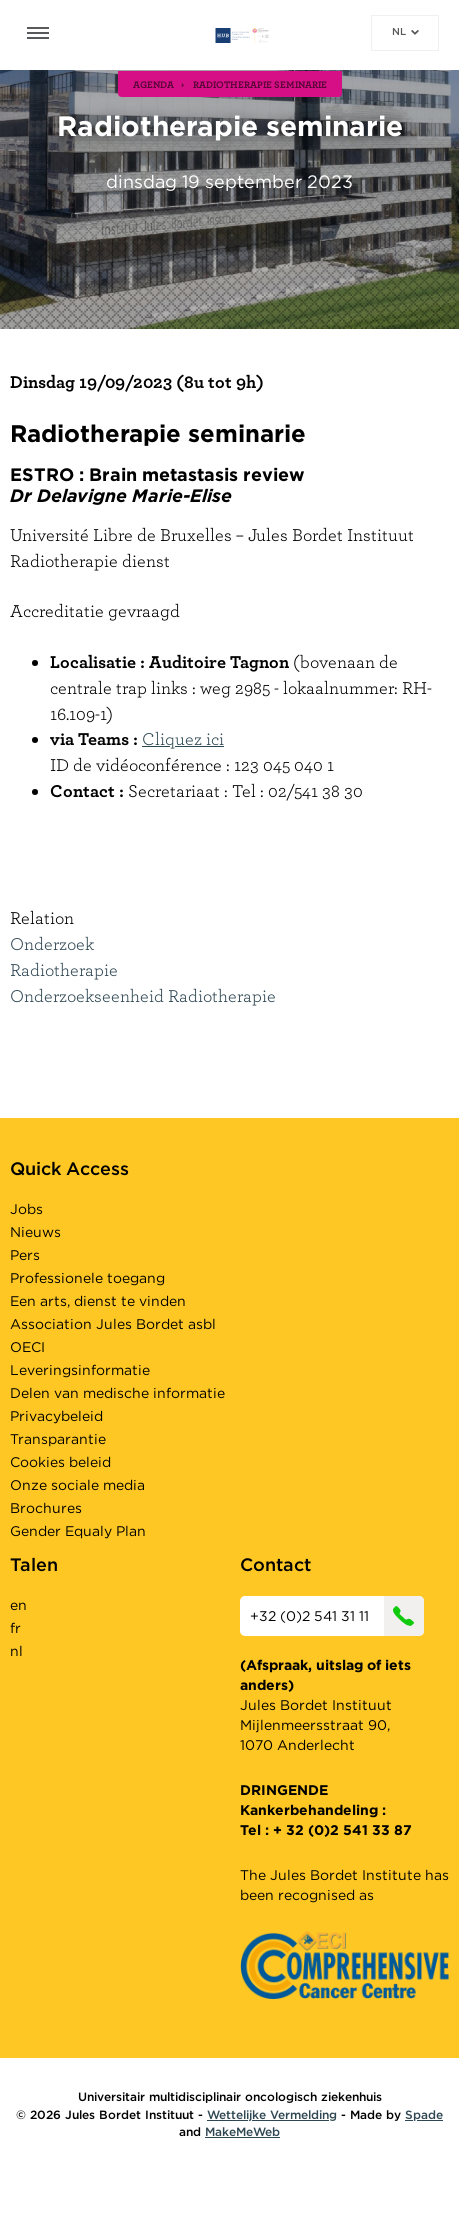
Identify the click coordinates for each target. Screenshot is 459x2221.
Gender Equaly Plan (78, 1531)
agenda (153, 84)
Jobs (26, 1209)
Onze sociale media (77, 1485)
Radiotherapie (64, 969)
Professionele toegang (87, 1278)
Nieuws (35, 1232)
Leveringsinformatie (80, 1370)
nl (405, 31)
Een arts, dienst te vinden (98, 1301)
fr (15, 1628)
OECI (27, 1347)
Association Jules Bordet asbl (113, 1324)
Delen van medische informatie (117, 1393)
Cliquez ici (183, 738)
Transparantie (58, 1439)
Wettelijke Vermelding (272, 2114)
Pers (25, 1255)
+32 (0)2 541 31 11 (337, 1616)
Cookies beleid (60, 1462)
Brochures (46, 1508)
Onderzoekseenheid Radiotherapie (143, 995)
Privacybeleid (56, 1416)
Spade (424, 2114)
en (18, 1605)
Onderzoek (52, 943)
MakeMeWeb (242, 2131)
